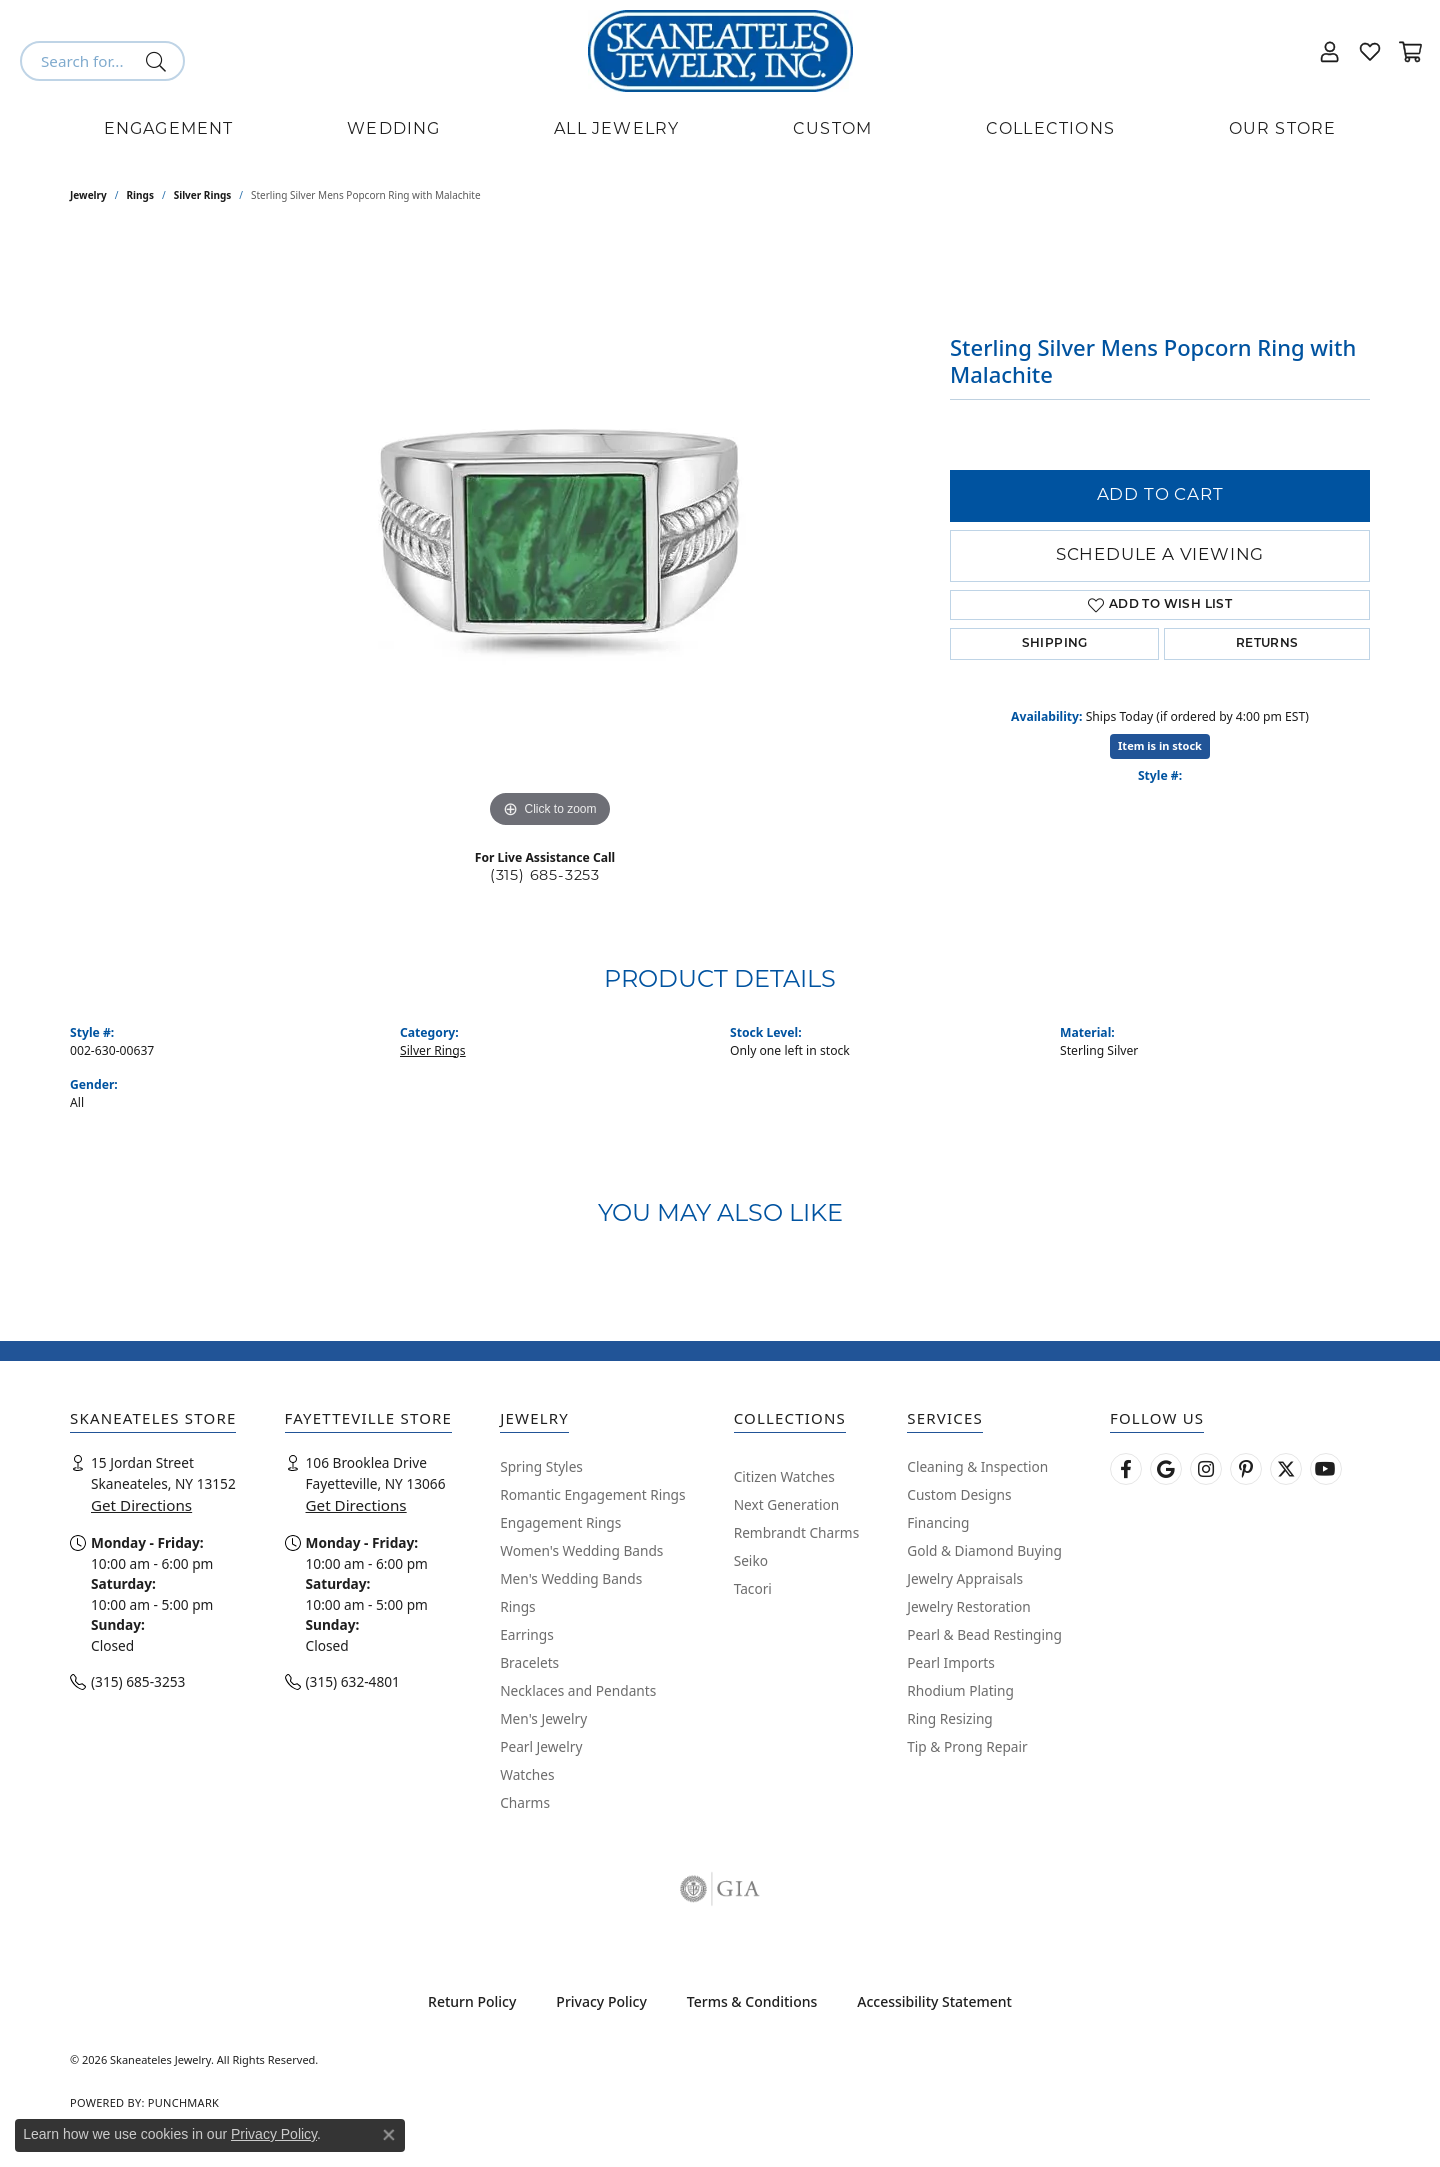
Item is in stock (1160, 745)
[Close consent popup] (389, 2135)
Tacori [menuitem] (753, 1588)
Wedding (393, 130)
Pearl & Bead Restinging (984, 1634)
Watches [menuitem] (527, 1774)
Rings (140, 195)
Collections (1050, 130)
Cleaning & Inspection (977, 1466)
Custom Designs (959, 1494)
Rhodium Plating (960, 1690)
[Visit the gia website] (720, 1889)
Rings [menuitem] (517, 1606)
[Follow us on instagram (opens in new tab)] (1206, 1469)
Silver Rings (203, 195)
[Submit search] (159, 61)
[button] (1330, 51)
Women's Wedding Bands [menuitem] (581, 1550)
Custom (832, 130)
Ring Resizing (950, 1718)
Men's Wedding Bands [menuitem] (571, 1578)
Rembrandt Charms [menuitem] (797, 1532)
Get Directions (141, 1505)
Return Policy (472, 2001)
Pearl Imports (951, 1662)
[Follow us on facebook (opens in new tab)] (1126, 1469)
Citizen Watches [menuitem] (784, 1476)
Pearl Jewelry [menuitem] (541, 1746)
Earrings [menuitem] (527, 1634)
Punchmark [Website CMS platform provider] (183, 2102)
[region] (550, 533)
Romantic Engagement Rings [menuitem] (592, 1494)
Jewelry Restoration (969, 1606)
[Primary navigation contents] (720, 130)
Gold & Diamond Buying (984, 1550)
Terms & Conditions (752, 2001)
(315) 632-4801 (353, 1681)
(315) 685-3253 (545, 876)
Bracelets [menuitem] (529, 1662)
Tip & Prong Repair (967, 1746)
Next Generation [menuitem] (787, 1504)
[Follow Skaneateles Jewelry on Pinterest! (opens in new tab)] (1246, 1469)
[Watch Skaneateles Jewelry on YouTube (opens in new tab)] (1326, 1469)
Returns (1267, 644)
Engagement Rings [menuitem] (560, 1522)
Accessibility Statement (934, 2001)
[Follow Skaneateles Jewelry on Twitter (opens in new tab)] (1286, 1469)
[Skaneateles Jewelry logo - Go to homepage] (720, 51)
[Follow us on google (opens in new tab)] (1166, 1469)
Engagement (169, 130)
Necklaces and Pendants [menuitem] (578, 1690)
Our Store (1283, 130)
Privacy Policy (601, 2001)
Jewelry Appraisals (965, 1578)
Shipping (1055, 644)
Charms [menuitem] (525, 1802)
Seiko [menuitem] (751, 1560)
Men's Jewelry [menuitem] (543, 1718)
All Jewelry (616, 130)
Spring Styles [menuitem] (541, 1466)
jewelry (88, 195)
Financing (938, 1522)
